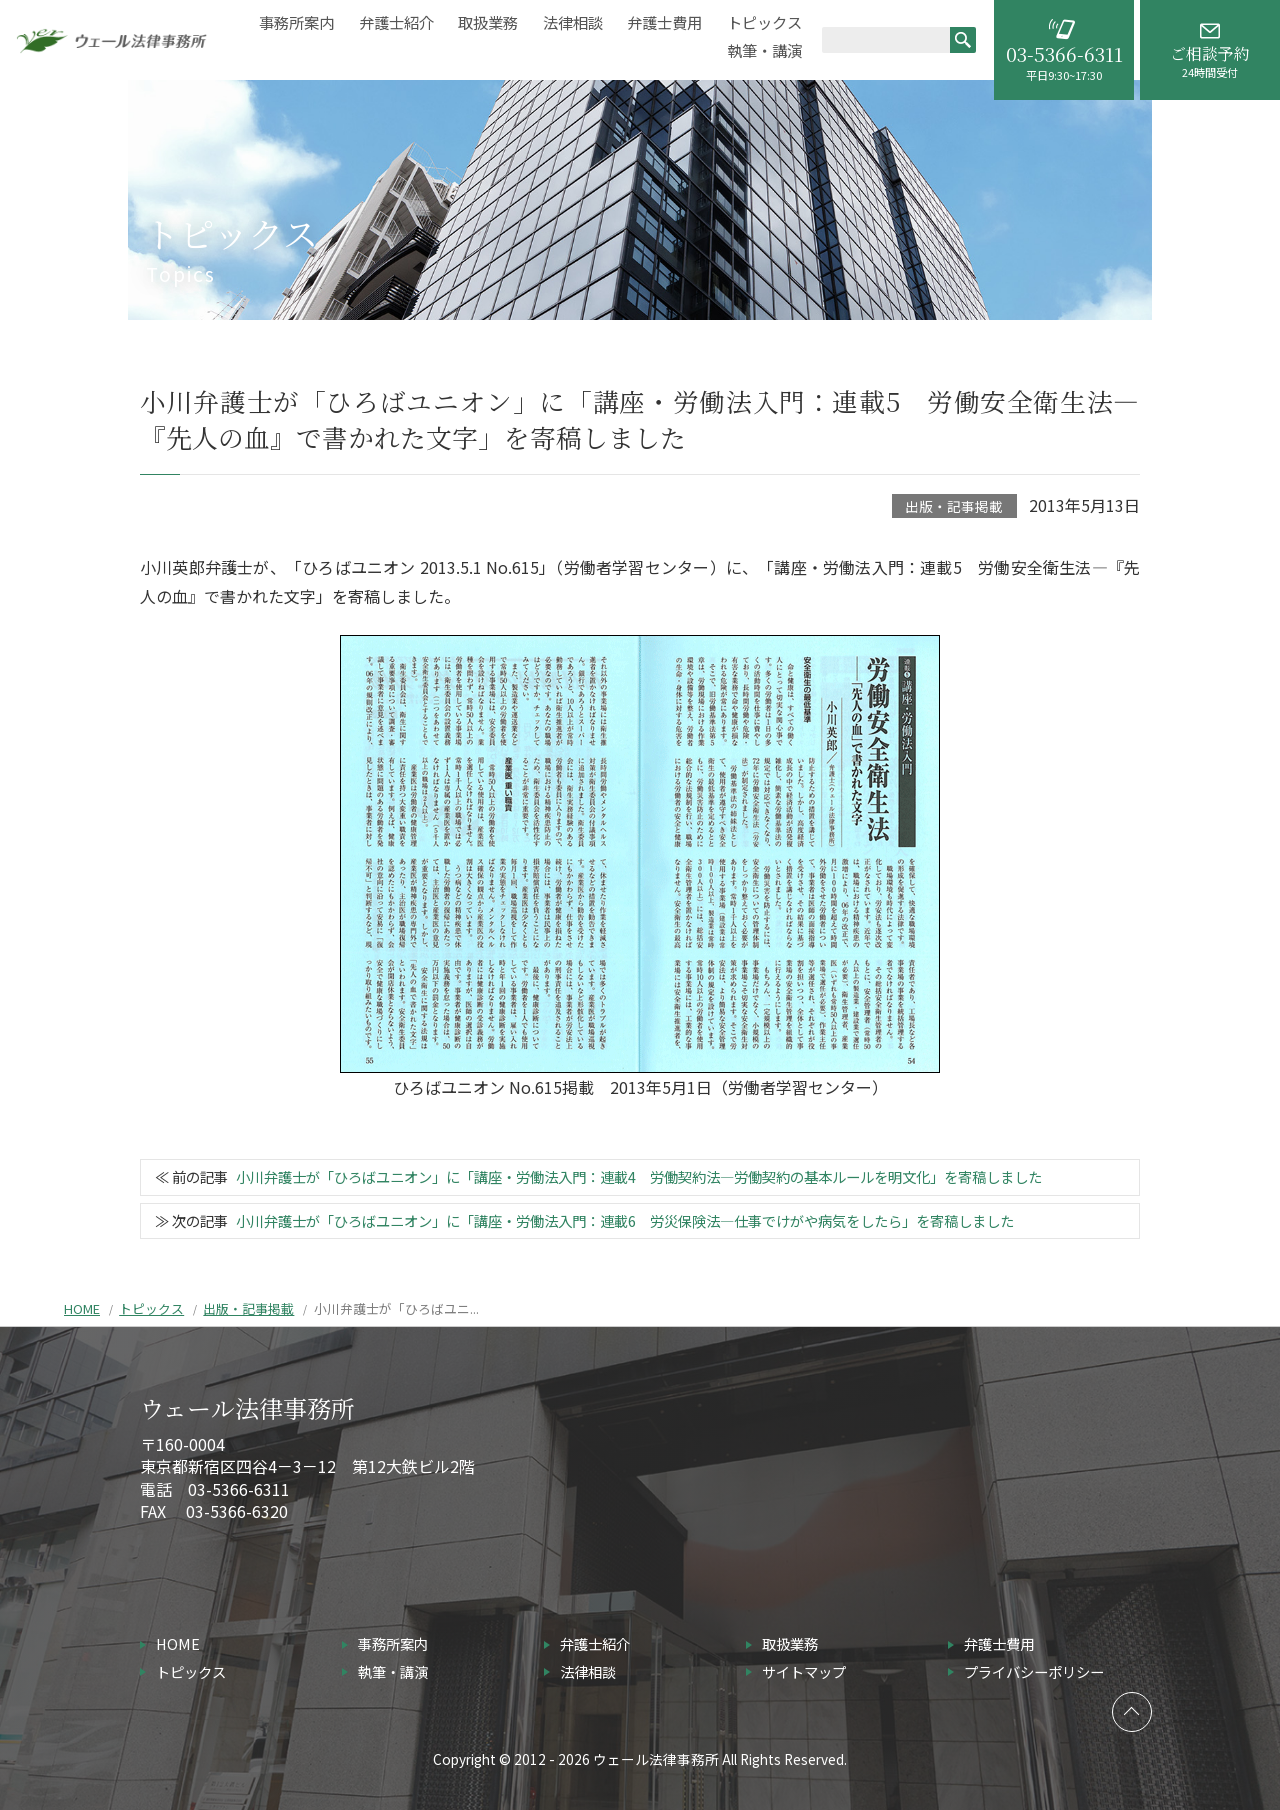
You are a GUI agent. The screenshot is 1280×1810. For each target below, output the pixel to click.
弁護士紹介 (396, 22)
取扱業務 (488, 22)
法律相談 (573, 22)
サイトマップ (804, 1671)
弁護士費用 (664, 22)
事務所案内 (296, 22)
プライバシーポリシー (1034, 1671)
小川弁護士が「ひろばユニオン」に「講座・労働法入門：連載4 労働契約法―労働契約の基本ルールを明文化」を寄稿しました (639, 1176)
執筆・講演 (764, 50)
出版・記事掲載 (954, 506)
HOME (82, 1308)
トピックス (764, 22)
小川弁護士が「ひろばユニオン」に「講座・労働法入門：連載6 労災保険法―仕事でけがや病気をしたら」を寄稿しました (625, 1220)
